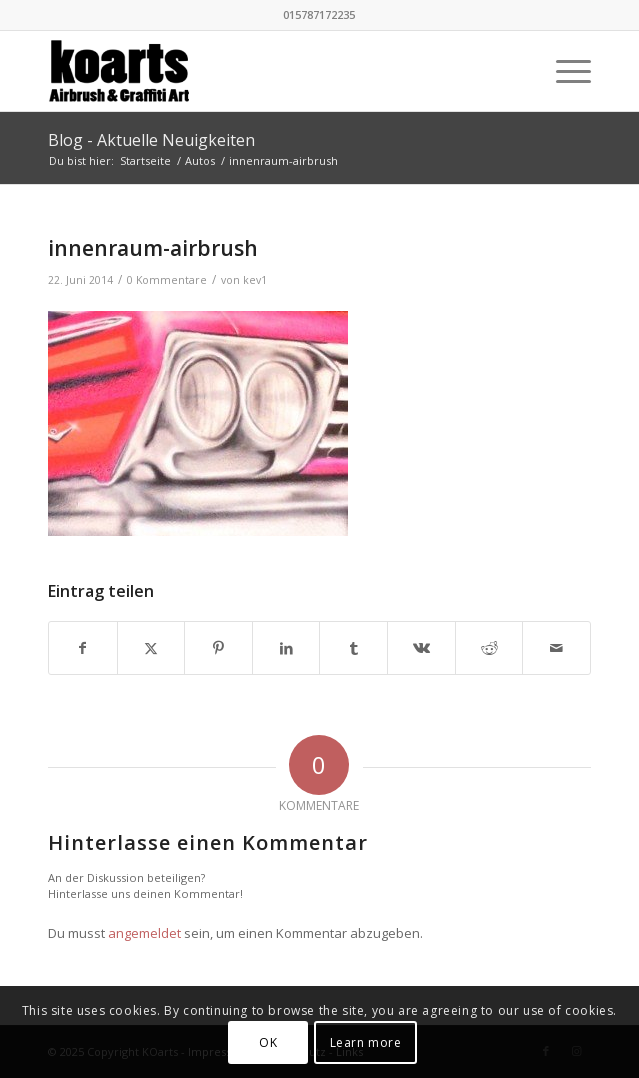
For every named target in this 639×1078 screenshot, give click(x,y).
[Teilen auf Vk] (421, 648)
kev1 (255, 280)
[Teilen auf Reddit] (489, 648)
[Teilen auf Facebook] (83, 648)
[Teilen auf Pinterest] (218, 648)
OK (268, 1042)
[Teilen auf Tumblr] (353, 648)
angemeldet (144, 933)
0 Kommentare (167, 280)
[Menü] (563, 71)
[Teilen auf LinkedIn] (286, 648)
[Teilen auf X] (151, 648)
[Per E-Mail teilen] (556, 648)
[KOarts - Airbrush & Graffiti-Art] (265, 71)
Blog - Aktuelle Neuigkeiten (151, 140)
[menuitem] (563, 71)
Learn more (366, 1042)
